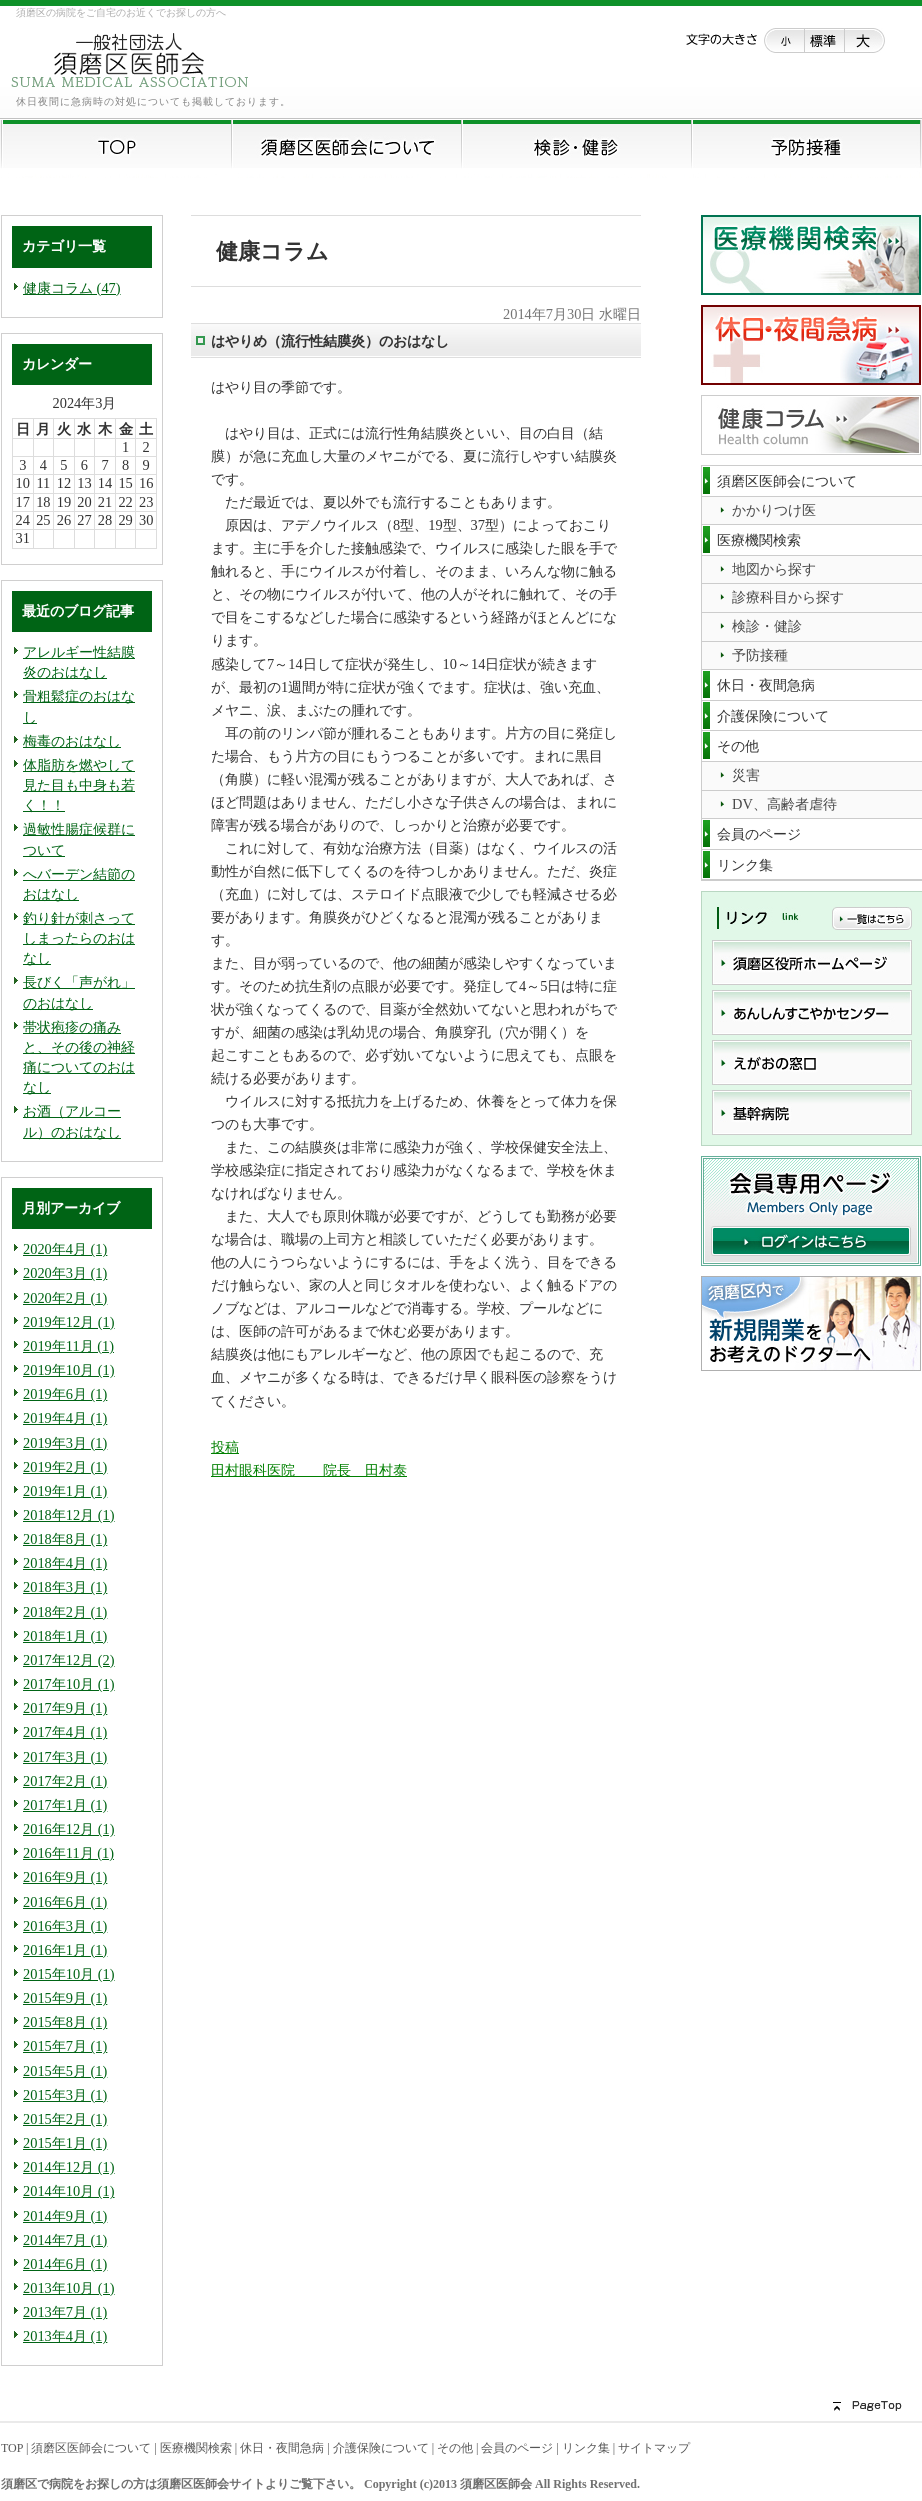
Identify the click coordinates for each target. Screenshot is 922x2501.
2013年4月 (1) (65, 2336)
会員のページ (517, 2448)
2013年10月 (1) (69, 2288)
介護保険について (381, 2448)
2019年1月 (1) (65, 1491)
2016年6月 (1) (65, 1902)
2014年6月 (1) (65, 2264)
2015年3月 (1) (65, 2095)
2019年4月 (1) (65, 1418)
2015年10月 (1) (69, 1974)
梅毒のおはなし (72, 741)
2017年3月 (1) (65, 1757)
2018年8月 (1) (65, 1539)
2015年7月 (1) (65, 2046)
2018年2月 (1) (65, 1612)
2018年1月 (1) (65, 1636)
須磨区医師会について (91, 2448)
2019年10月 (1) (69, 1370)
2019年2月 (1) (65, 1467)
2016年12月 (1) (69, 1829)
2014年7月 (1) (65, 2240)
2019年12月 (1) (69, 1322)
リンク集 (586, 2448)
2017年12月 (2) (69, 1660)
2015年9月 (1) (65, 1998)
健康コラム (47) (72, 288)
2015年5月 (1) (65, 2071)
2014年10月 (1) (69, 2191)
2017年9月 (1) (65, 1708)
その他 (455, 2448)
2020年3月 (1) (65, 1273)
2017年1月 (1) (65, 1805)
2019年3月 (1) (65, 1443)
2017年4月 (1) (65, 1732)
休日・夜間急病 (282, 2448)
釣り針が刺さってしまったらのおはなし (79, 938)
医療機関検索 (196, 2448)
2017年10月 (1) (69, 1684)
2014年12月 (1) (69, 2167)
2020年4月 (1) (65, 1249)
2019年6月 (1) (65, 1394)
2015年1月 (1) (65, 2143)
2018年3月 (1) (65, 1587)
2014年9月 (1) (65, 2216)
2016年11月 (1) (68, 1853)
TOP (12, 2448)
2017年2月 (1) (65, 1781)
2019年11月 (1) (68, 1346)
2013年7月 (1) (65, 2312)
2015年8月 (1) (65, 2022)
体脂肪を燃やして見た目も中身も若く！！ (79, 785)
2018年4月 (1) (65, 1563)
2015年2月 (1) (65, 2119)
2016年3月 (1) (65, 1926)
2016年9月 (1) (65, 1877)
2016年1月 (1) (65, 1950)
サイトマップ (654, 2448)
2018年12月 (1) (69, 1515)
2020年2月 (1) (65, 1298)
